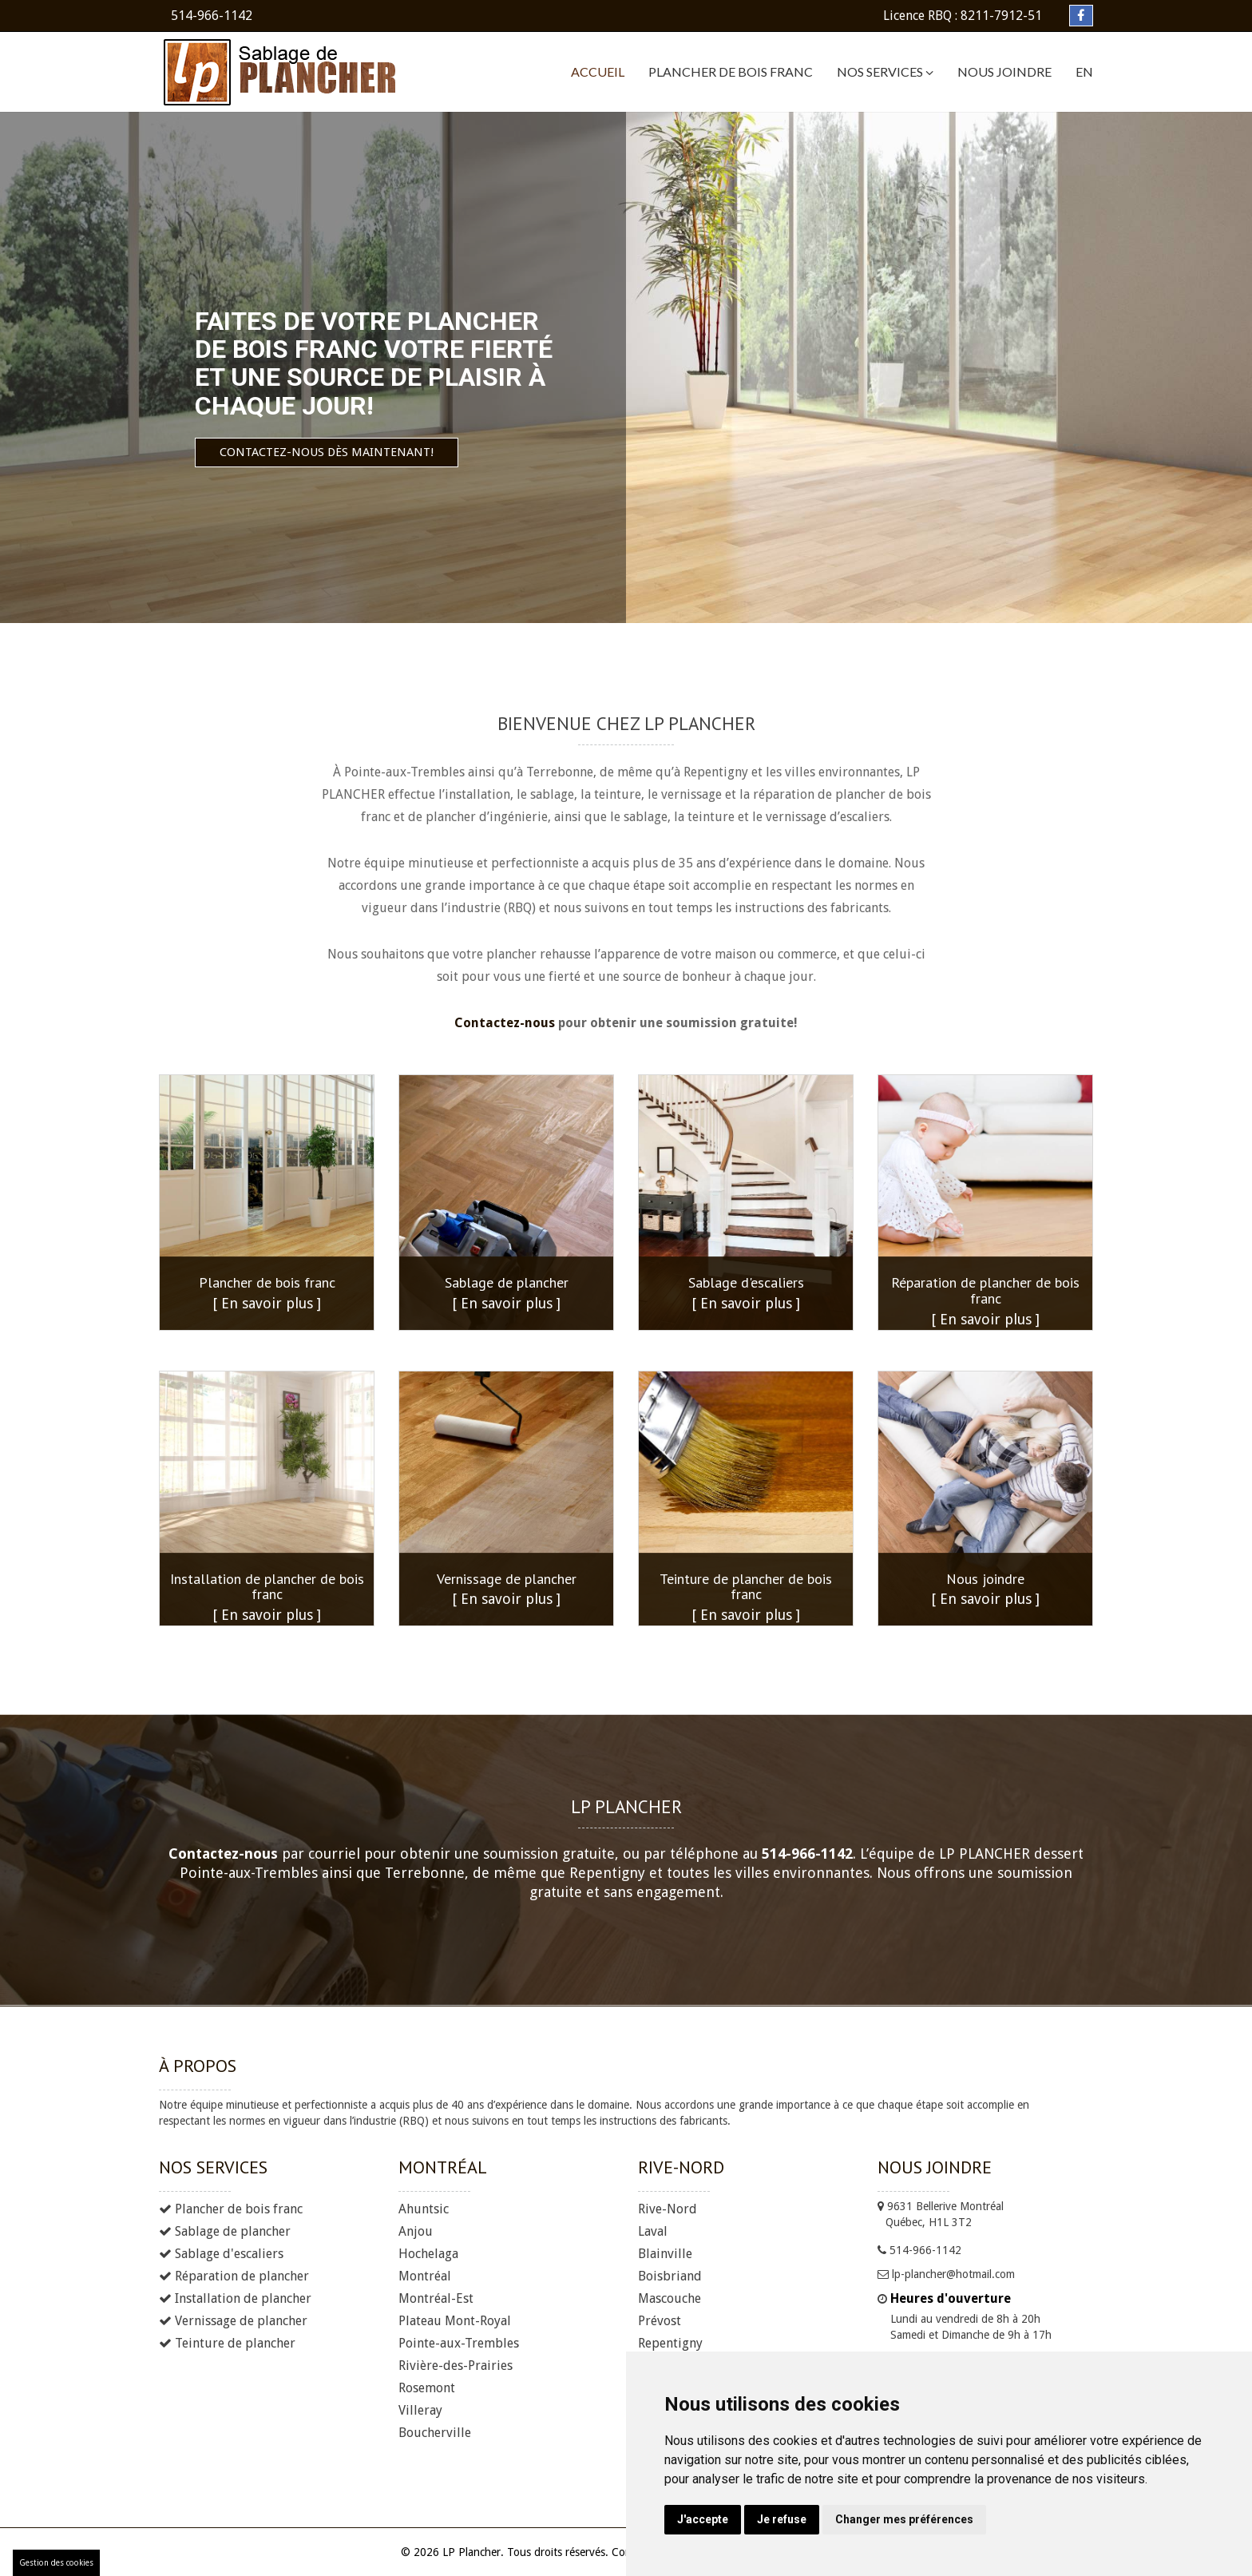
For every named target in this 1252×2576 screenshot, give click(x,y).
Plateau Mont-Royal (454, 2320)
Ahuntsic (423, 2209)
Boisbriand (670, 2276)
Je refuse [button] (781, 2519)
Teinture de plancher (227, 2343)
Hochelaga (428, 2253)
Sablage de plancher (225, 2231)
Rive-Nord (667, 2209)
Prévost (659, 2320)
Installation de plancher (235, 2298)
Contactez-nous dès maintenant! (232, 452)
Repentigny (670, 2343)
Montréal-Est (435, 2298)
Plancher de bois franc (730, 71)
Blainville (665, 2253)
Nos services (885, 72)
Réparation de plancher (234, 2276)
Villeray (420, 2410)
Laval (653, 2231)
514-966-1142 (211, 15)
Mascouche (669, 2298)
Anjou (415, 2231)
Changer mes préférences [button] (904, 2519)
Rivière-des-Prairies (455, 2365)
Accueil (597, 71)
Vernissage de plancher (233, 2320)
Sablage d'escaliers (221, 2253)
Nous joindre (1004, 71)
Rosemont (426, 2387)
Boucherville (434, 2432)
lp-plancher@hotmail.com (946, 2274)
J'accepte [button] (702, 2519)
